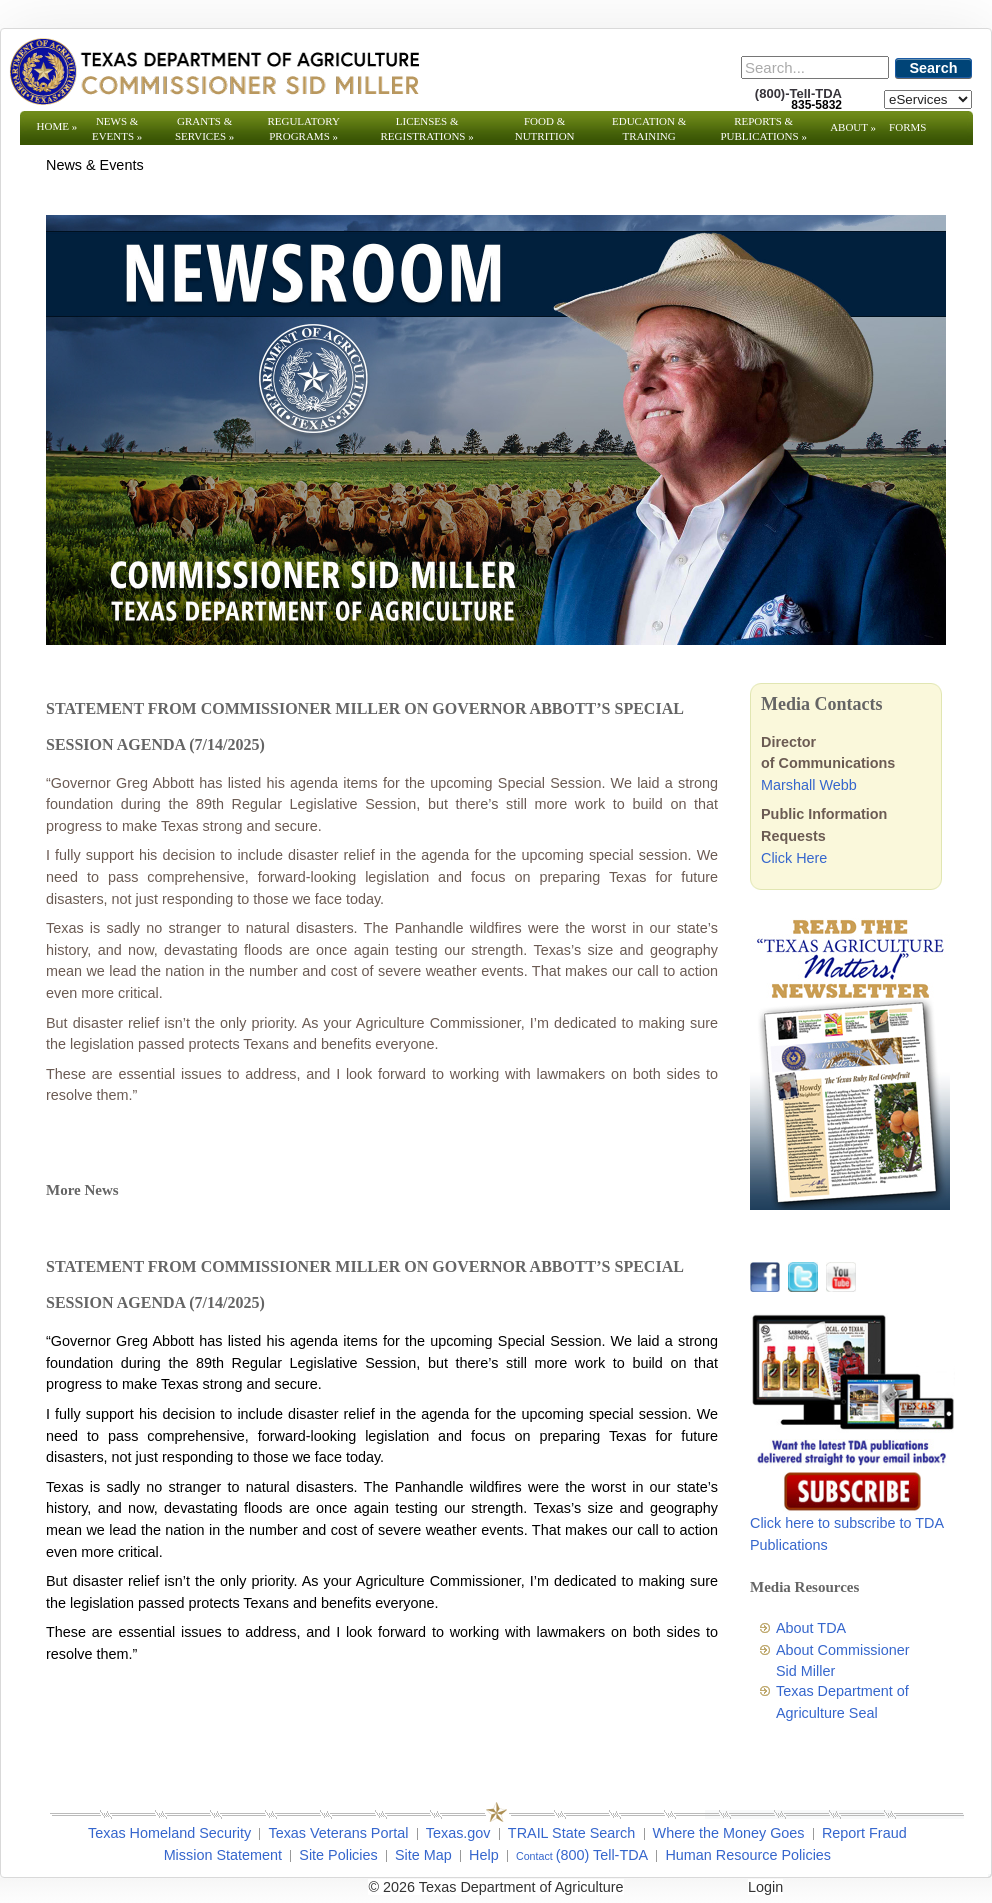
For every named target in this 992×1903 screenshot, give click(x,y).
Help (484, 1855)
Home (57, 126)
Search (934, 68)
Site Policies (338, 1855)
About (853, 127)
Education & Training (649, 128)
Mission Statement (223, 1855)
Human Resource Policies (748, 1855)
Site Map (423, 1855)
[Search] (815, 67)
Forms (907, 127)
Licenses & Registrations (427, 128)
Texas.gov (458, 1833)
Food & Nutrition (545, 128)
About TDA (811, 1628)
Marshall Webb (809, 785)
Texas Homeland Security (169, 1833)
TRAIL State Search (571, 1833)
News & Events (117, 128)
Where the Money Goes (729, 1833)
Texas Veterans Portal (338, 1833)
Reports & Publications (763, 128)
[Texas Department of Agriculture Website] (213, 71)
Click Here (794, 858)
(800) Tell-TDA (602, 1855)
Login (765, 1887)
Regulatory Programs (303, 128)
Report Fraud (864, 1833)
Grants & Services (204, 128)
